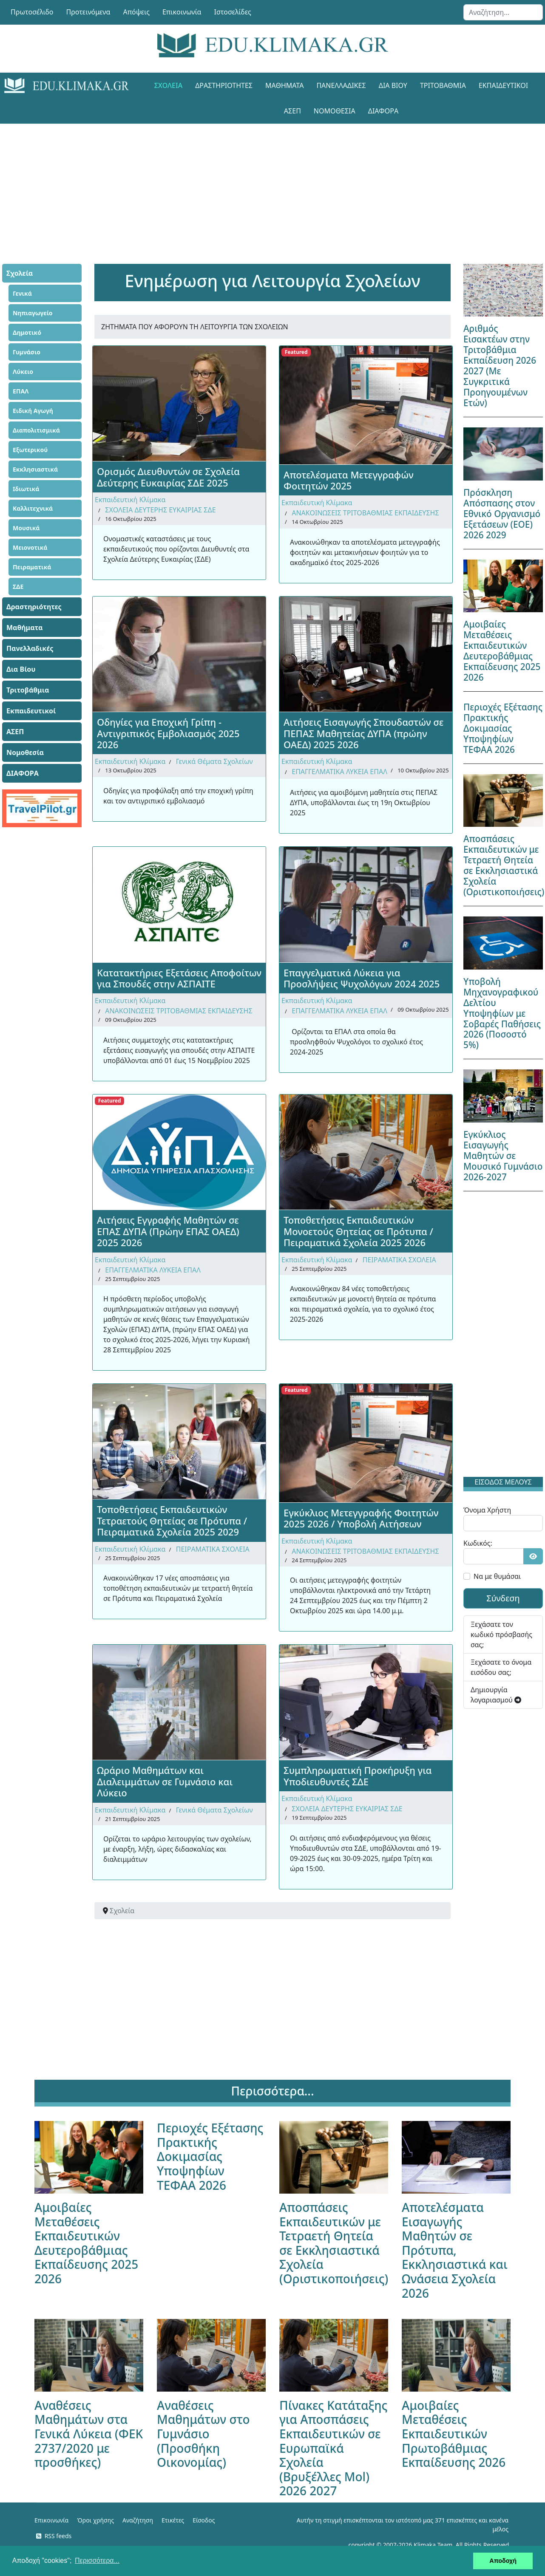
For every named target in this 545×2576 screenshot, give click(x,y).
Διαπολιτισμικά (36, 430)
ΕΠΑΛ (20, 391)
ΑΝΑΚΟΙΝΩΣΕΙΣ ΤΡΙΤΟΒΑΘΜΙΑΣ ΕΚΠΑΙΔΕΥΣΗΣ (365, 512)
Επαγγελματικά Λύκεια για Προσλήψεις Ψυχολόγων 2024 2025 (362, 978)
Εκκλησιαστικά (35, 469)
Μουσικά (26, 528)
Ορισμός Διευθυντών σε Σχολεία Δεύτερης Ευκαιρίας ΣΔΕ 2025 (168, 477)
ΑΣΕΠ (292, 111)
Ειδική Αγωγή (33, 411)
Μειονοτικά (30, 547)
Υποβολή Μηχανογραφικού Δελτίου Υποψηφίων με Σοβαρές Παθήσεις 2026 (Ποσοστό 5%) (502, 1013)
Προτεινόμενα (88, 12)
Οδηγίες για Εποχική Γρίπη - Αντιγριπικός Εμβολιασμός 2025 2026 (168, 733)
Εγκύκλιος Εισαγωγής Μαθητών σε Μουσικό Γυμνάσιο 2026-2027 (502, 1155)
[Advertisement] (272, 183)
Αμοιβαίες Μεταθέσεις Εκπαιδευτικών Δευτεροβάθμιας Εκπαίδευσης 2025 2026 (501, 650)
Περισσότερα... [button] (97, 2560)
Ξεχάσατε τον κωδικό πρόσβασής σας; (501, 1634)
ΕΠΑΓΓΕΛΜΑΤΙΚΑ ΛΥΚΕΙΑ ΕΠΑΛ (339, 771)
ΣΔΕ (18, 586)
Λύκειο (23, 372)
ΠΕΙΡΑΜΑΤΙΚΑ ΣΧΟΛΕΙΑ (399, 1259)
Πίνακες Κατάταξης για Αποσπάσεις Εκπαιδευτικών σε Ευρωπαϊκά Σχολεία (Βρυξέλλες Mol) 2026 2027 (333, 2448)
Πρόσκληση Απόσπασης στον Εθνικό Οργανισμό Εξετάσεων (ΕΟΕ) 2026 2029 (501, 513)
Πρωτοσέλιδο (32, 12)
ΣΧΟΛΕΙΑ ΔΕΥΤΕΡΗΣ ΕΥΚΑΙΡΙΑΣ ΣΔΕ (160, 510)
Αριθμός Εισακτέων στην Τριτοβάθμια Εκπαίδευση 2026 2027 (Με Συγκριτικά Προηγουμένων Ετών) (499, 365)
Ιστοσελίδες (232, 12)
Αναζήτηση (137, 2520)
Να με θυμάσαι (497, 1576)
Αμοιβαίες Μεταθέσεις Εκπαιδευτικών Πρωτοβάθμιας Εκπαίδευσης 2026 (453, 2433)
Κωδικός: (477, 1543)
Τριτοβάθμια (443, 85)
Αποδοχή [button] (503, 2560)
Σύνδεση (503, 1598)
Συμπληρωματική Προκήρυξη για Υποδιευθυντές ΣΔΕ (357, 1775)
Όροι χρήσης (95, 2520)
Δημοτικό (27, 332)
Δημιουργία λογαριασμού (496, 1695)
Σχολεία (168, 85)
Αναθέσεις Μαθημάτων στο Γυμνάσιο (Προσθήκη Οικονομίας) (203, 2433)
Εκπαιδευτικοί (503, 85)
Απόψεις (136, 12)
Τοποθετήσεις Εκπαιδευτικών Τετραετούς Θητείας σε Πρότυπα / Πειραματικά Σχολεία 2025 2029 (172, 1520)
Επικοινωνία (182, 12)
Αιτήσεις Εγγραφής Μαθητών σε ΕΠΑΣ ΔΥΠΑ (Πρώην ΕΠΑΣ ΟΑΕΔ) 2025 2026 (168, 1231)
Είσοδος (204, 2520)
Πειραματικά (32, 567)
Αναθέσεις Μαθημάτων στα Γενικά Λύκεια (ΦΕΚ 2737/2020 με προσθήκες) (88, 2433)
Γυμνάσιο (26, 352)
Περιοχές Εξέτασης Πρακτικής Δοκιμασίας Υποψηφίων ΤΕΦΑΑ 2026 (502, 728)
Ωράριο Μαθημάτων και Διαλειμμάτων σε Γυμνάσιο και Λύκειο (165, 1781)
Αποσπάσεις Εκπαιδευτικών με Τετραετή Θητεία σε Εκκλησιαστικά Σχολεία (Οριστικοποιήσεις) (503, 865)
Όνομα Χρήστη (487, 1510)
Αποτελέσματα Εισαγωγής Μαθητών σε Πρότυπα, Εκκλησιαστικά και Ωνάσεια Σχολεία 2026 (455, 2250)
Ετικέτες (173, 2520)
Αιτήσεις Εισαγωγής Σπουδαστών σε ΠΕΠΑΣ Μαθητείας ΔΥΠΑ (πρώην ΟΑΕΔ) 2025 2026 (363, 733)
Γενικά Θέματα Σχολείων (214, 761)
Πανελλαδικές (341, 85)
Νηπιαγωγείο (33, 313)
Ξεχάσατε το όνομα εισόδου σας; (501, 1667)
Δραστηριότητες (224, 85)
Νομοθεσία (334, 111)
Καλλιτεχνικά (33, 508)
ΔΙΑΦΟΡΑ (383, 111)
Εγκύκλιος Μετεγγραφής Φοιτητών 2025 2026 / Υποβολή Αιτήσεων (361, 1518)
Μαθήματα (284, 85)
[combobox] (503, 12)
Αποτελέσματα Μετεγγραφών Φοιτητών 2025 (349, 480)
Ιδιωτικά (26, 489)
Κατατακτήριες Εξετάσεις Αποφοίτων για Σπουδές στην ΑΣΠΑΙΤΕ (179, 978)
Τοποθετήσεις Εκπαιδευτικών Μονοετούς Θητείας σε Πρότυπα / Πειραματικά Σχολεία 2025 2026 (358, 1231)
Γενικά (22, 293)
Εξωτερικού (30, 450)
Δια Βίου (393, 85)
